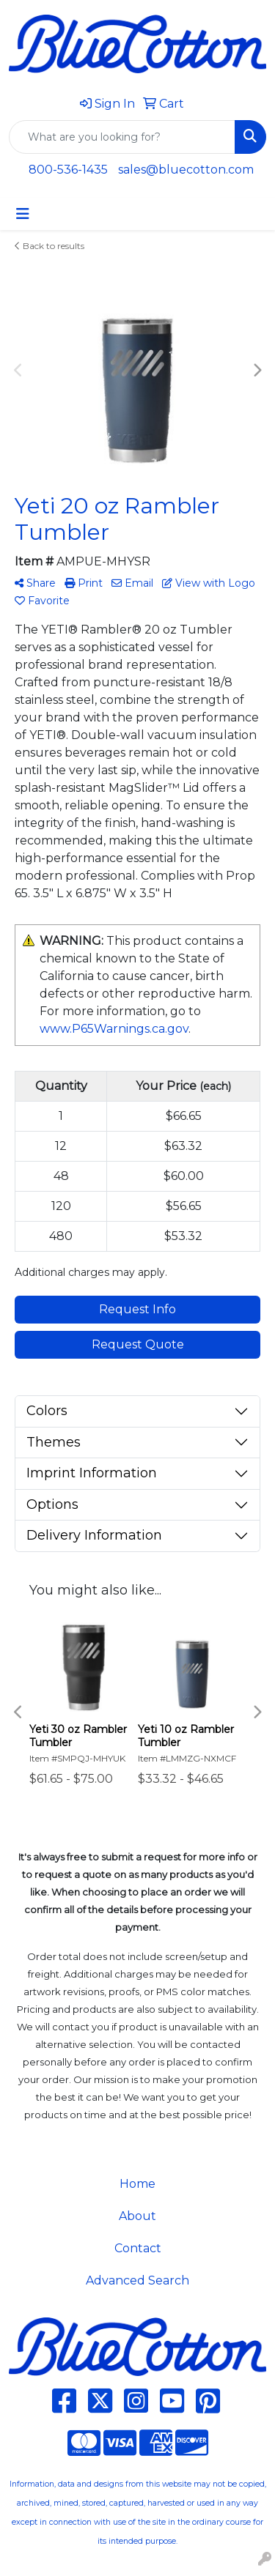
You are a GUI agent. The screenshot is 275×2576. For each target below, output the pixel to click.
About (137, 2216)
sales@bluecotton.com (186, 170)
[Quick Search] (122, 137)
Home (137, 2184)
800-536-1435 (68, 170)
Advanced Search (137, 2280)
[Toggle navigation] (22, 214)
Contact (137, 2248)
